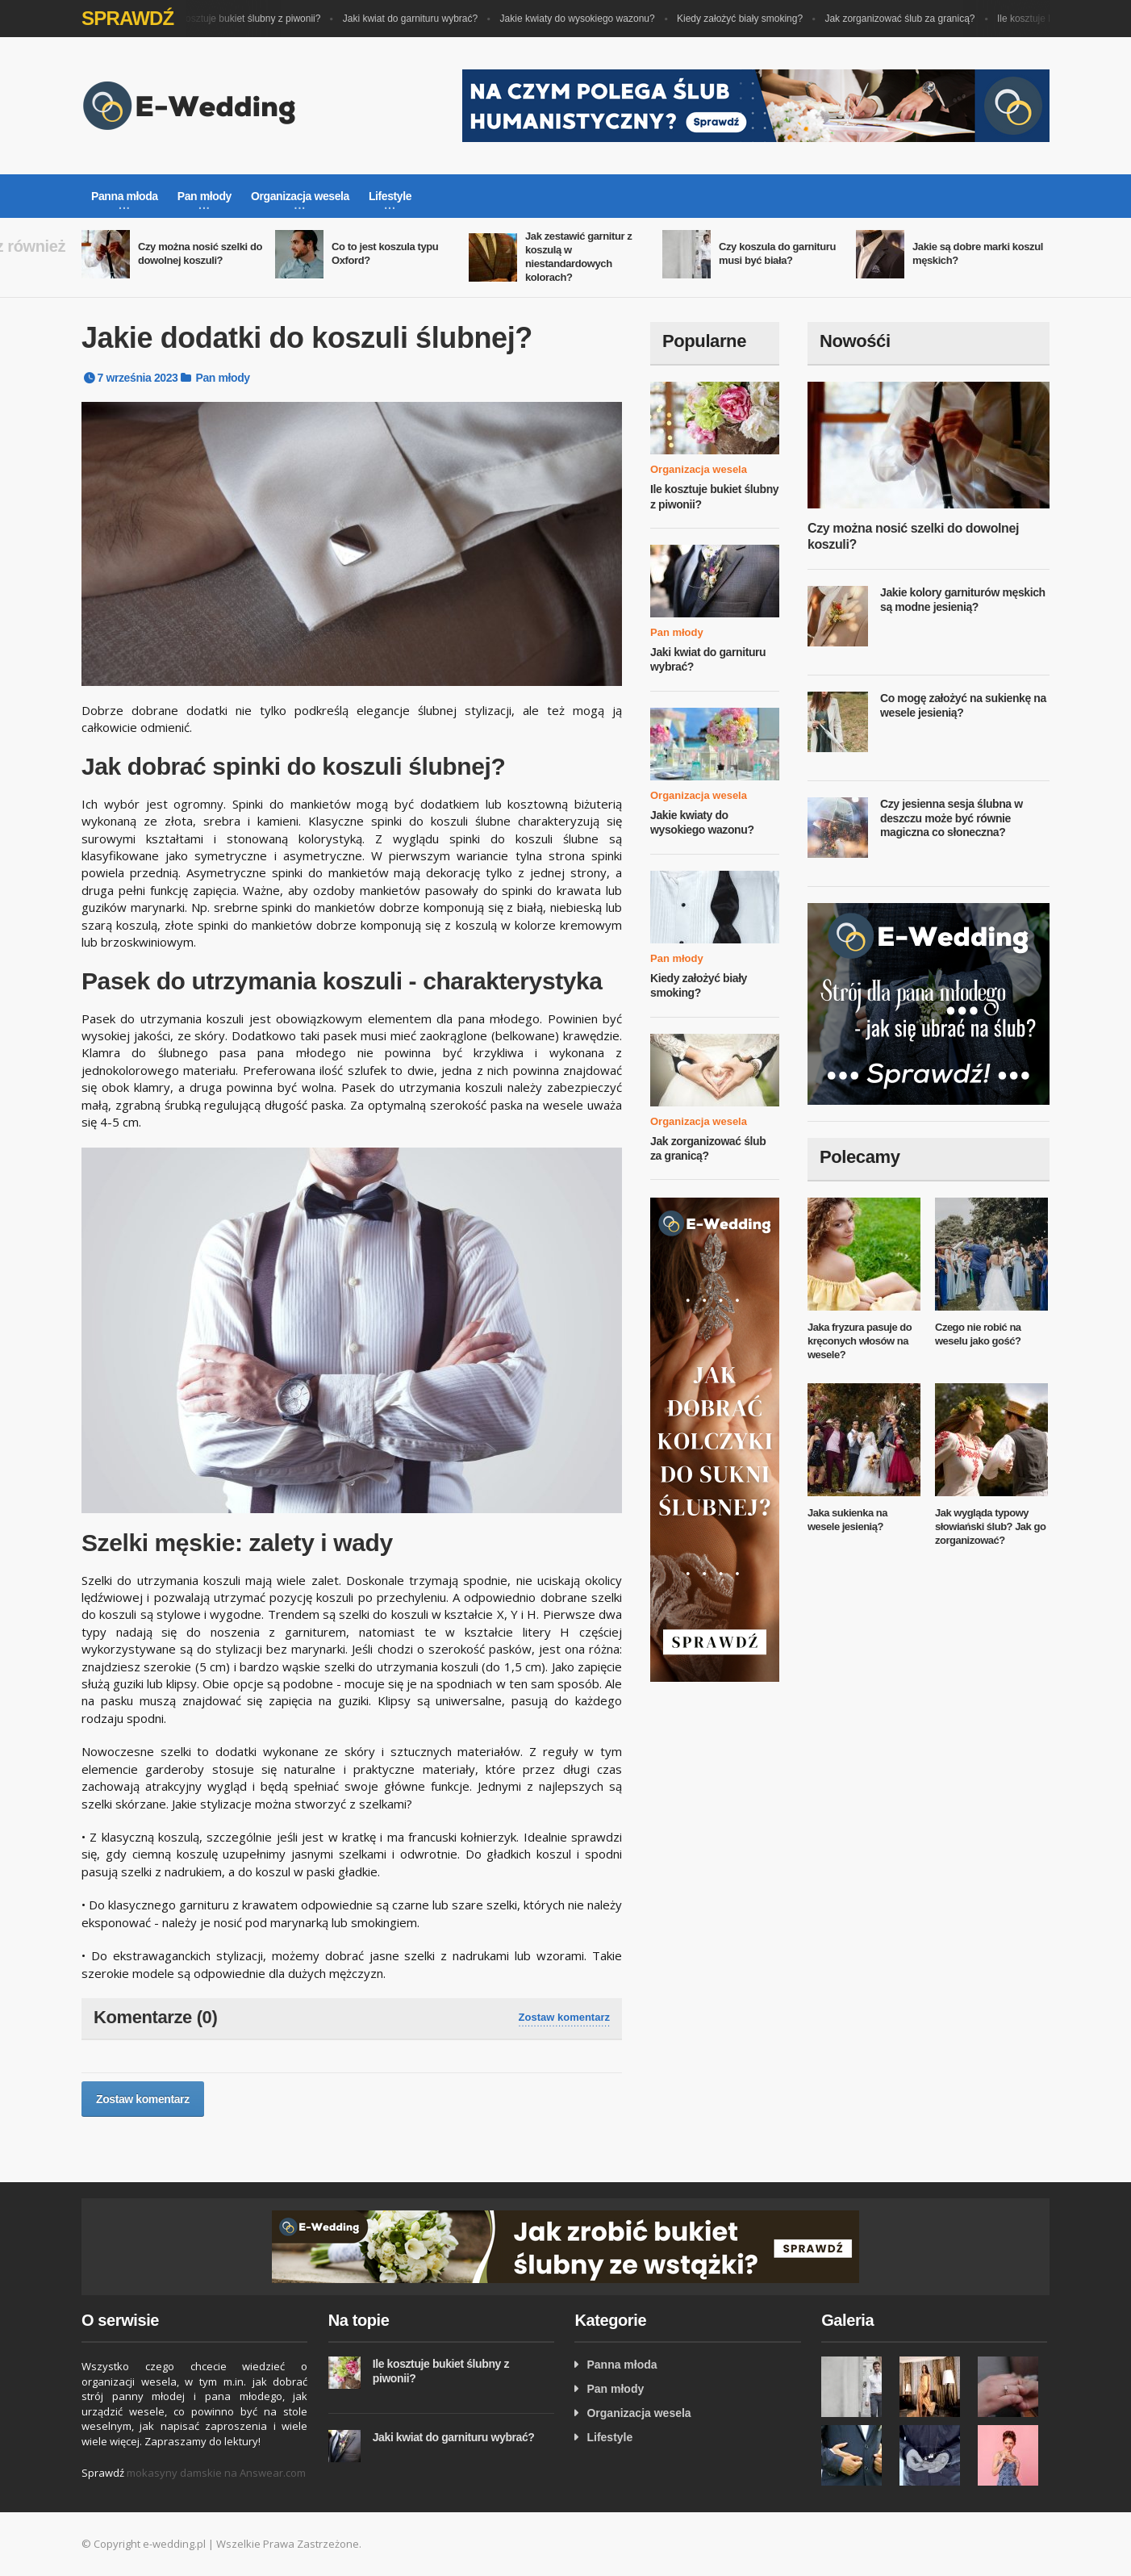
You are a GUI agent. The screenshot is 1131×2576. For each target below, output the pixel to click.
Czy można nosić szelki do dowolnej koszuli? (200, 253)
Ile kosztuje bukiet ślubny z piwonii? (248, 18)
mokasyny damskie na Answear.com (216, 2472)
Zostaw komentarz (564, 2017)
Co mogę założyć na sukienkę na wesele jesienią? (963, 705)
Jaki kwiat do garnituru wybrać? (414, 18)
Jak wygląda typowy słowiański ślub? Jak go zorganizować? (990, 1526)
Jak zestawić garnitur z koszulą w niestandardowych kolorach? (578, 256)
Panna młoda (621, 2364)
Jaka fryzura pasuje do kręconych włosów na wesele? (860, 1341)
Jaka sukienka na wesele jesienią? (847, 1520)
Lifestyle (609, 2437)
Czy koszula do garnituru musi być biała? (777, 253)
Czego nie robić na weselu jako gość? (978, 1334)
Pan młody (223, 377)
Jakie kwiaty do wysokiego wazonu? (581, 18)
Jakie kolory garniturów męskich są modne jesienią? (962, 599)
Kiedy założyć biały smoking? (744, 18)
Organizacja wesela (698, 469)
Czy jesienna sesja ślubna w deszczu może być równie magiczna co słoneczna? (951, 817)
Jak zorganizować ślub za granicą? (903, 18)
